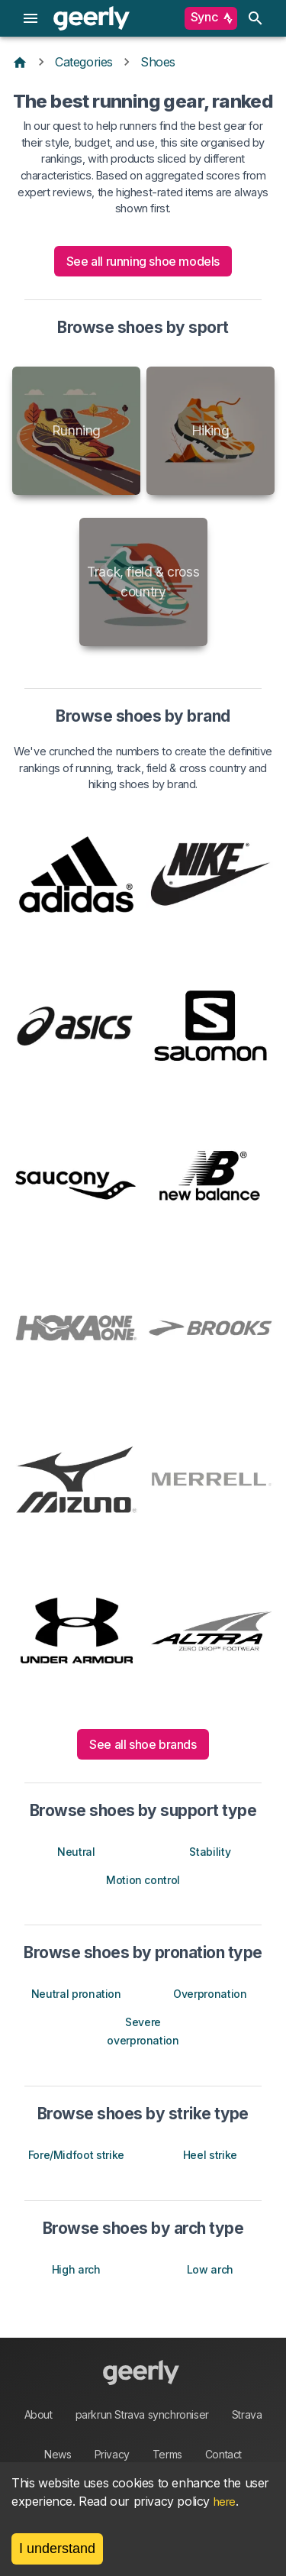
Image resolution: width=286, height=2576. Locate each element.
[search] (255, 18)
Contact (223, 2454)
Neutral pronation (76, 1993)
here (225, 2501)
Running (76, 430)
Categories (84, 61)
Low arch (210, 2269)
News (57, 2454)
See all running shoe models (143, 261)
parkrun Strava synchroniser (142, 2414)
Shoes (157, 61)
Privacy (112, 2454)
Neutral (76, 1851)
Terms (167, 2454)
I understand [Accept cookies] (57, 2548)
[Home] (19, 61)
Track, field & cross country (143, 582)
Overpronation (209, 1993)
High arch (76, 2269)
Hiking (210, 430)
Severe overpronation (142, 2031)
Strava (247, 2414)
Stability (209, 1851)
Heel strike (210, 2154)
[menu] (30, 18)
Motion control (143, 1879)
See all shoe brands (142, 1744)
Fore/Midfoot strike (76, 2154)
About (38, 2414)
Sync (211, 18)
